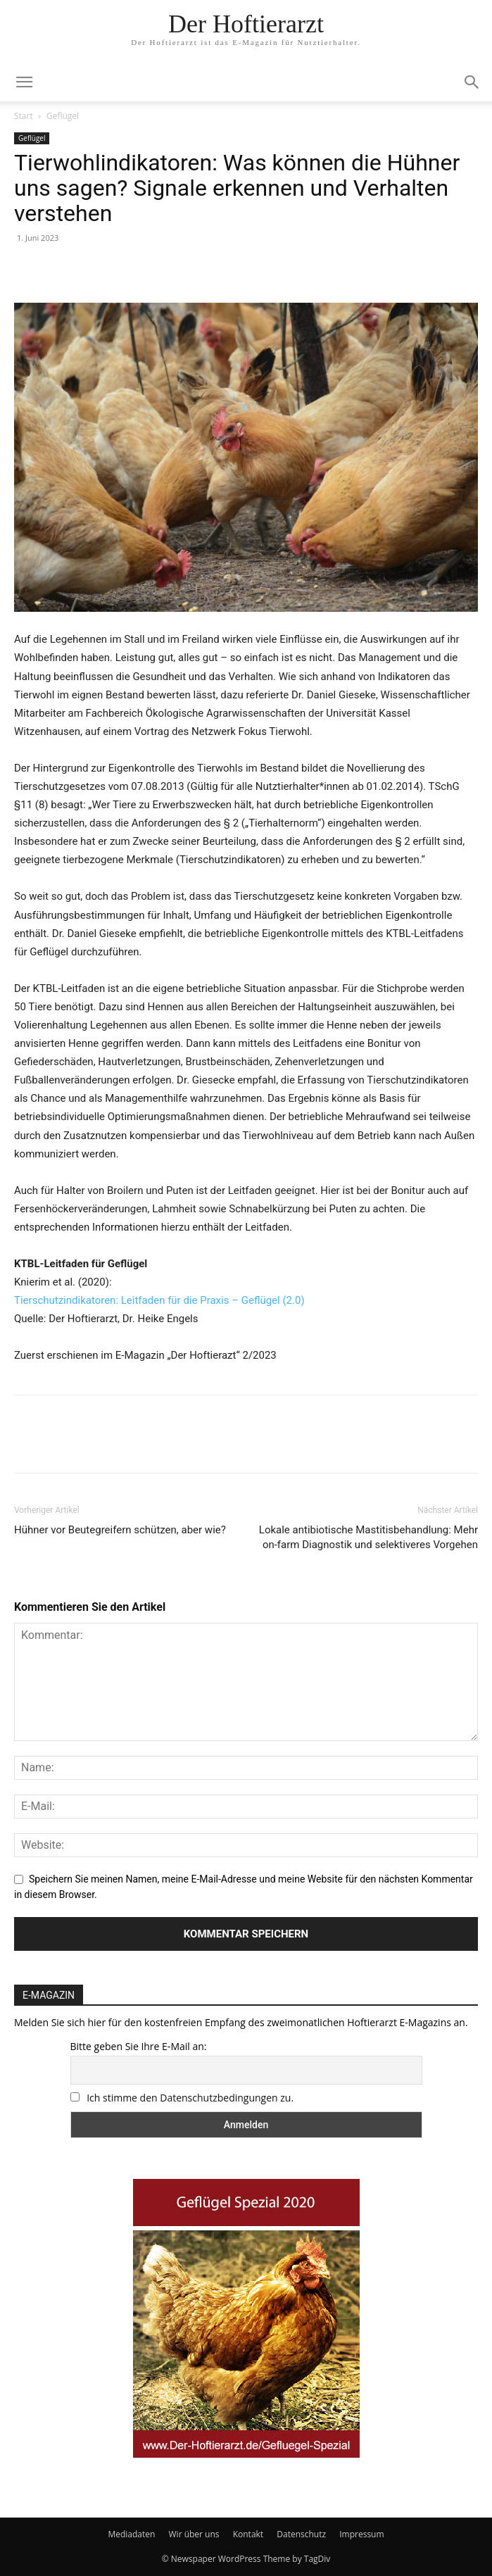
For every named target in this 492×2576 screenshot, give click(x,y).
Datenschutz (301, 2534)
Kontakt (248, 2534)
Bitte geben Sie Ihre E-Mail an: (138, 2046)
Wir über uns (194, 2534)
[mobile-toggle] (23, 82)
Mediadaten (131, 2534)
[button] (472, 82)
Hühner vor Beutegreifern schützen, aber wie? (120, 1529)
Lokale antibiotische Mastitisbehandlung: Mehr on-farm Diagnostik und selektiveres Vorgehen (368, 1537)
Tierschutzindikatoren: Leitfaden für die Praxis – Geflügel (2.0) (159, 1300)
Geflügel (62, 116)
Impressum (361, 2534)
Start (23, 116)
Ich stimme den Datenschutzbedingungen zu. (190, 2097)
